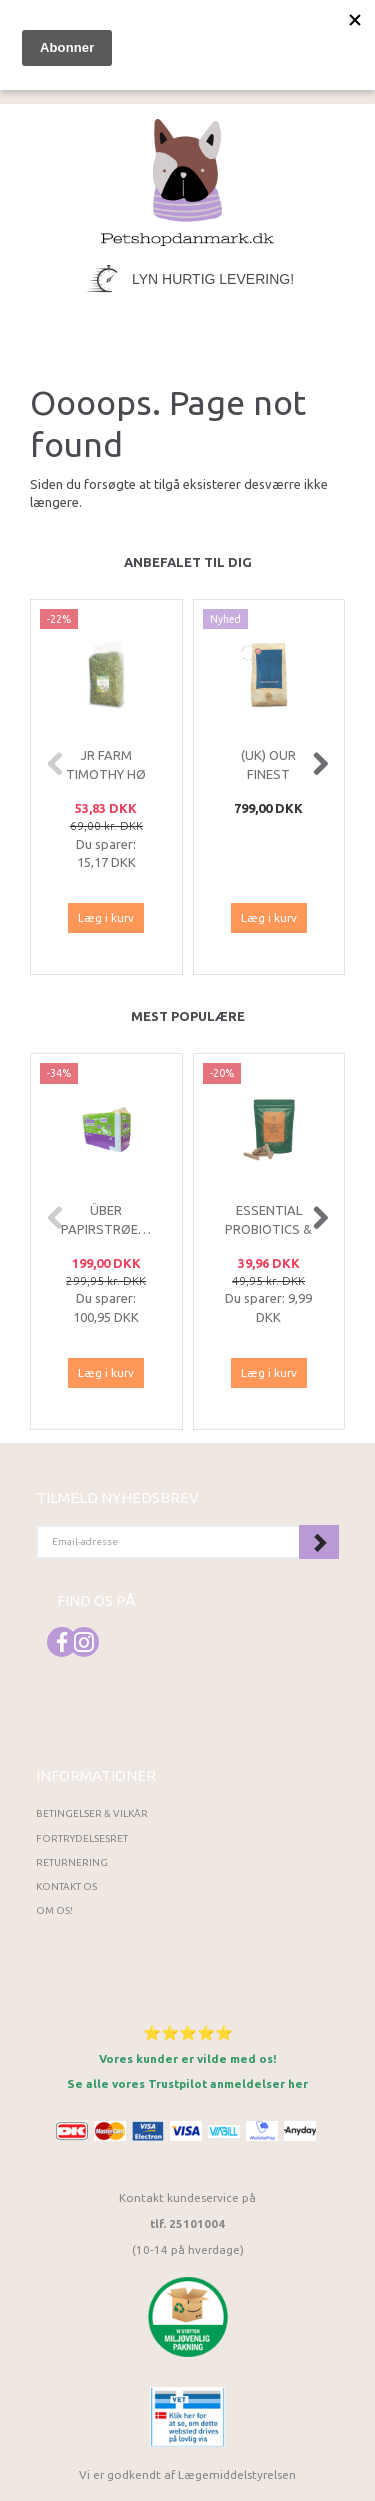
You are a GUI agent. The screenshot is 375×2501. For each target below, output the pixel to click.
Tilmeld (319, 1542)
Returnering (72, 1862)
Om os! (54, 1910)
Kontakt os (66, 1886)
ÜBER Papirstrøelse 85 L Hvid (106, 1228)
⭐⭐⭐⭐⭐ (188, 2032)
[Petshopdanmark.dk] (187, 180)
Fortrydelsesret (82, 1838)
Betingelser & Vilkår (92, 1813)
